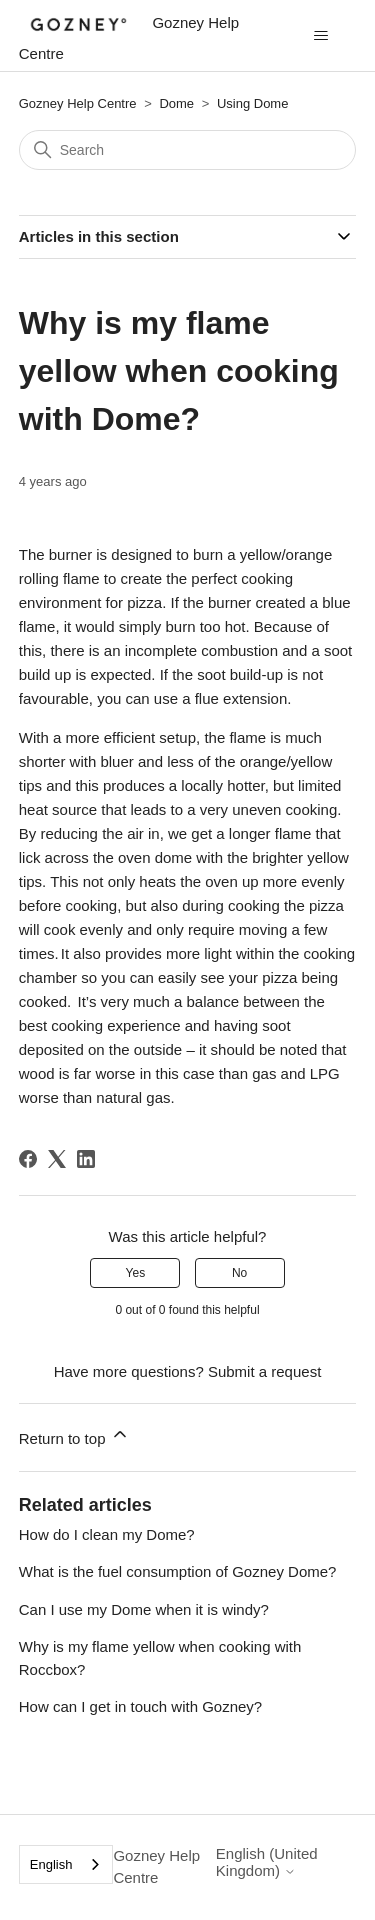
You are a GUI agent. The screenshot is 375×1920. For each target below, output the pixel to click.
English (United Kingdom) (267, 1862)
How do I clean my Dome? (107, 1534)
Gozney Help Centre (78, 103)
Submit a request (264, 1371)
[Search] (188, 150)
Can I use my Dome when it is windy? (144, 1609)
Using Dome (253, 103)
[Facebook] (28, 1159)
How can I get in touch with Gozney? (140, 1706)
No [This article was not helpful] (239, 1273)
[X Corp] (57, 1159)
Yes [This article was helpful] (136, 1273)
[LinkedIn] (86, 1159)
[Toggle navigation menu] (320, 36)
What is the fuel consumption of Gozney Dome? (178, 1571)
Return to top (74, 1435)
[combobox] (66, 1864)
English (51, 1864)
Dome (178, 103)
